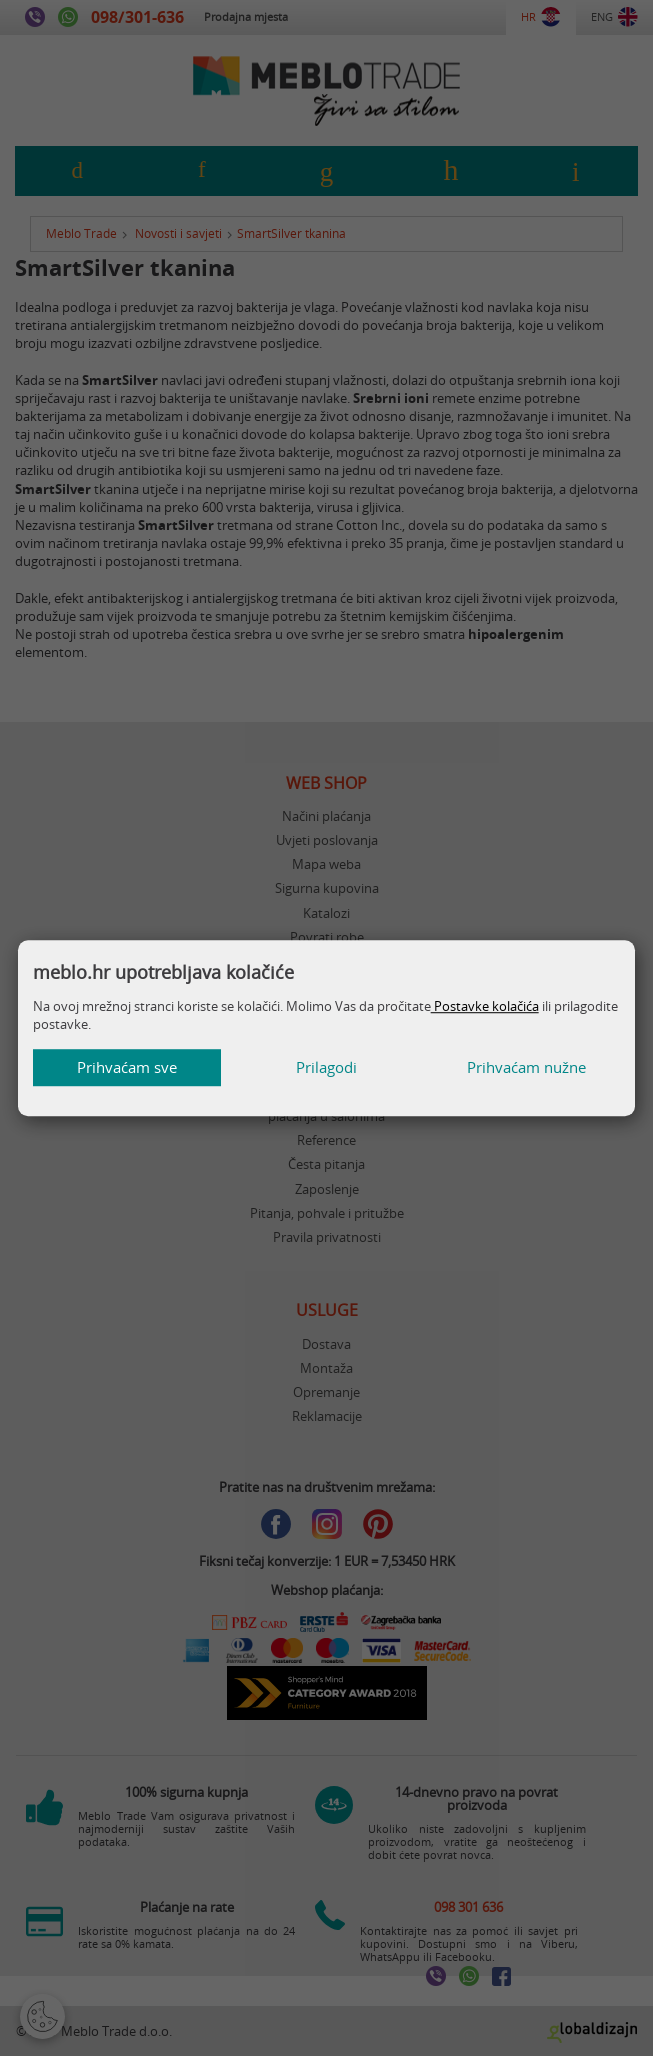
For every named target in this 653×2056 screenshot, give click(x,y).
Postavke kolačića (485, 1006)
